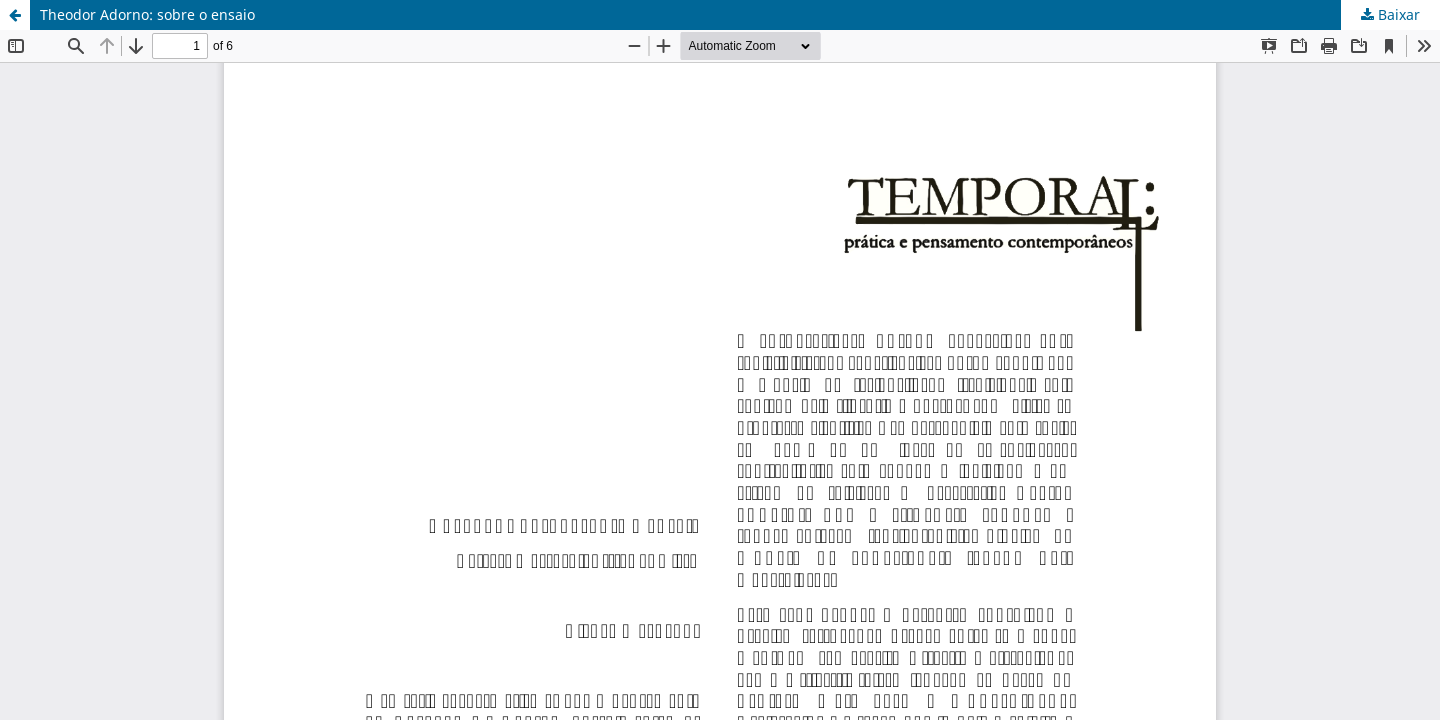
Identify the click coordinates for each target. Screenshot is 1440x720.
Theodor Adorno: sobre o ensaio (147, 14)
